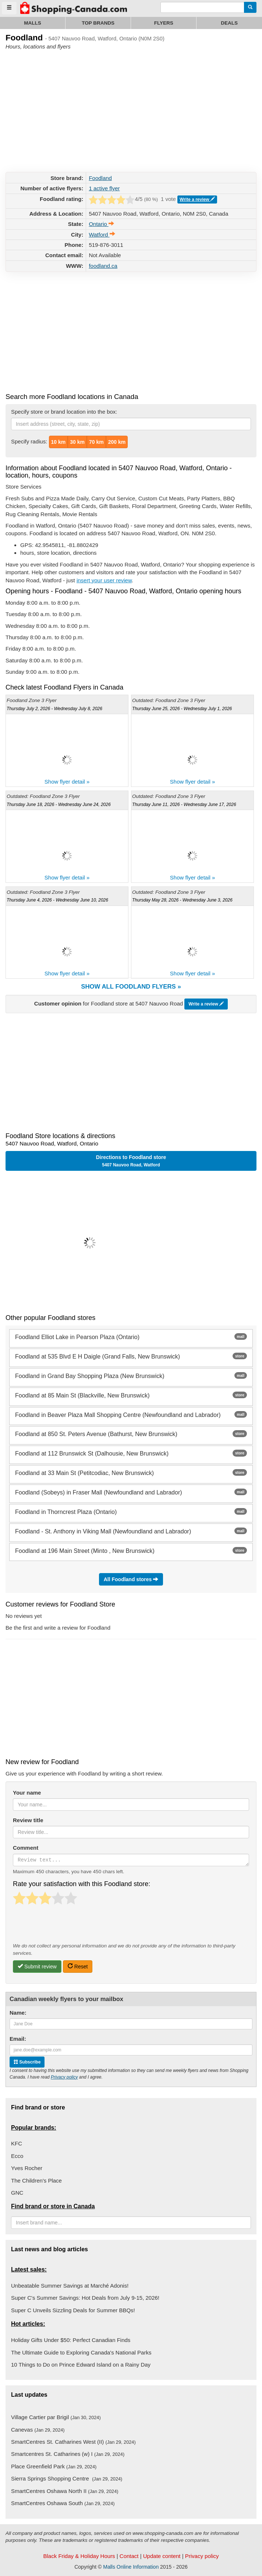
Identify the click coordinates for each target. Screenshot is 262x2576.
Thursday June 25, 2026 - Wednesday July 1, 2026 (182, 708)
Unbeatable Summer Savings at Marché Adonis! (69, 2285)
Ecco (17, 2156)
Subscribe (27, 2062)
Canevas (38, 2429)
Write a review (197, 199)
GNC (17, 2193)
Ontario (101, 224)
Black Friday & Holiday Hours (79, 2556)
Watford (102, 234)
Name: (18, 2013)
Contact (129, 2556)
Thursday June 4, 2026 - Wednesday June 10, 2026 (57, 900)
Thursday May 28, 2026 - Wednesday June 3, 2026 (182, 900)
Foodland (100, 178)
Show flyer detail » (67, 781)
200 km (116, 442)
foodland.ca (103, 266)
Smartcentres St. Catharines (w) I (67, 2454)
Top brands (98, 23)
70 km (96, 442)
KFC (16, 2143)
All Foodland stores (131, 1579)
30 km (77, 442)
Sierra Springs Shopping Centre (66, 2478)
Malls (32, 23)
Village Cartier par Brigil (56, 2417)
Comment (25, 1848)
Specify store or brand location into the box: (64, 412)
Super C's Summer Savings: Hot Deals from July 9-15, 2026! (85, 2298)
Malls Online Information (131, 2567)
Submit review (37, 1966)
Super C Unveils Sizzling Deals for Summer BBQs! (73, 2310)
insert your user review (104, 580)
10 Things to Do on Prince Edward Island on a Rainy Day (81, 2364)
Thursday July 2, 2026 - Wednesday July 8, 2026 (54, 708)
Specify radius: (29, 441)
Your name (27, 1792)
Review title (28, 1820)
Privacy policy (64, 2077)
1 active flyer (104, 188)
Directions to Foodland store (131, 1161)
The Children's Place (36, 2180)
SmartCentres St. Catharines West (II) (73, 2442)
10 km (58, 442)
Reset (78, 1966)
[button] (131, 1243)
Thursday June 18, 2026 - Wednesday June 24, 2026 (59, 804)
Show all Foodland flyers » (131, 986)
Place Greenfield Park (53, 2466)
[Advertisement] (61, 109)
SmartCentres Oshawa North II (64, 2491)
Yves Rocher (26, 2168)
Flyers (163, 23)
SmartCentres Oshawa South (63, 2503)
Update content (162, 2556)
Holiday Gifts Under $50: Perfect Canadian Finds (70, 2340)
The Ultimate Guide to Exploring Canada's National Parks (81, 2352)
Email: (18, 2039)
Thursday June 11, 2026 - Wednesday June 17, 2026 (184, 804)
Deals (229, 23)
